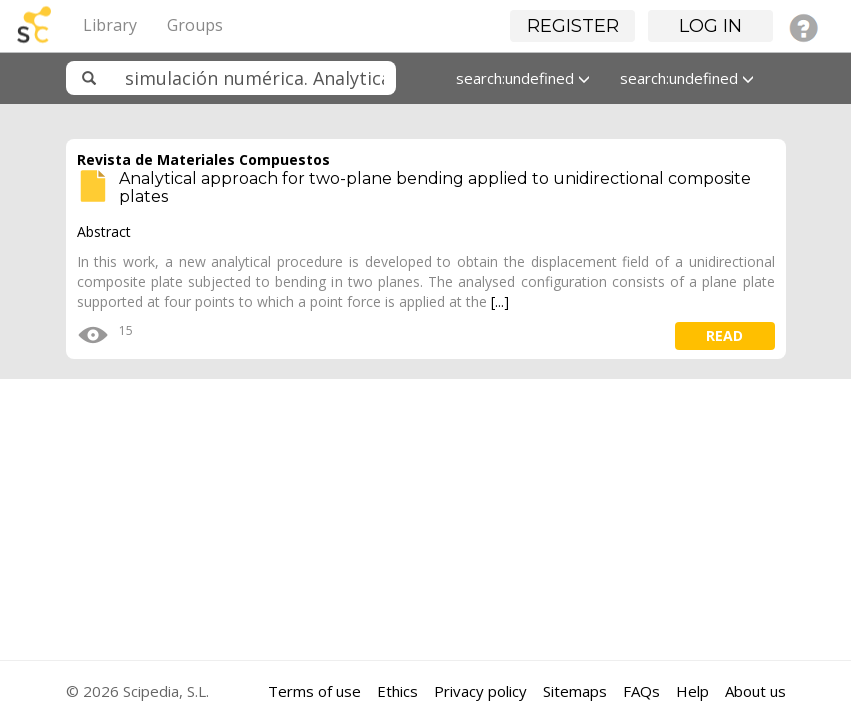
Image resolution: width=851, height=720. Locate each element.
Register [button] (573, 26)
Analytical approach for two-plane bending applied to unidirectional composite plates (435, 187)
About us (755, 691)
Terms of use (314, 691)
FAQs (641, 691)
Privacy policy (480, 691)
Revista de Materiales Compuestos (203, 159)
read (724, 335)
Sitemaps (575, 691)
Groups (195, 25)
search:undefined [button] (523, 78)
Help (692, 691)
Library (110, 25)
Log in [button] (710, 26)
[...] (500, 301)
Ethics (397, 691)
